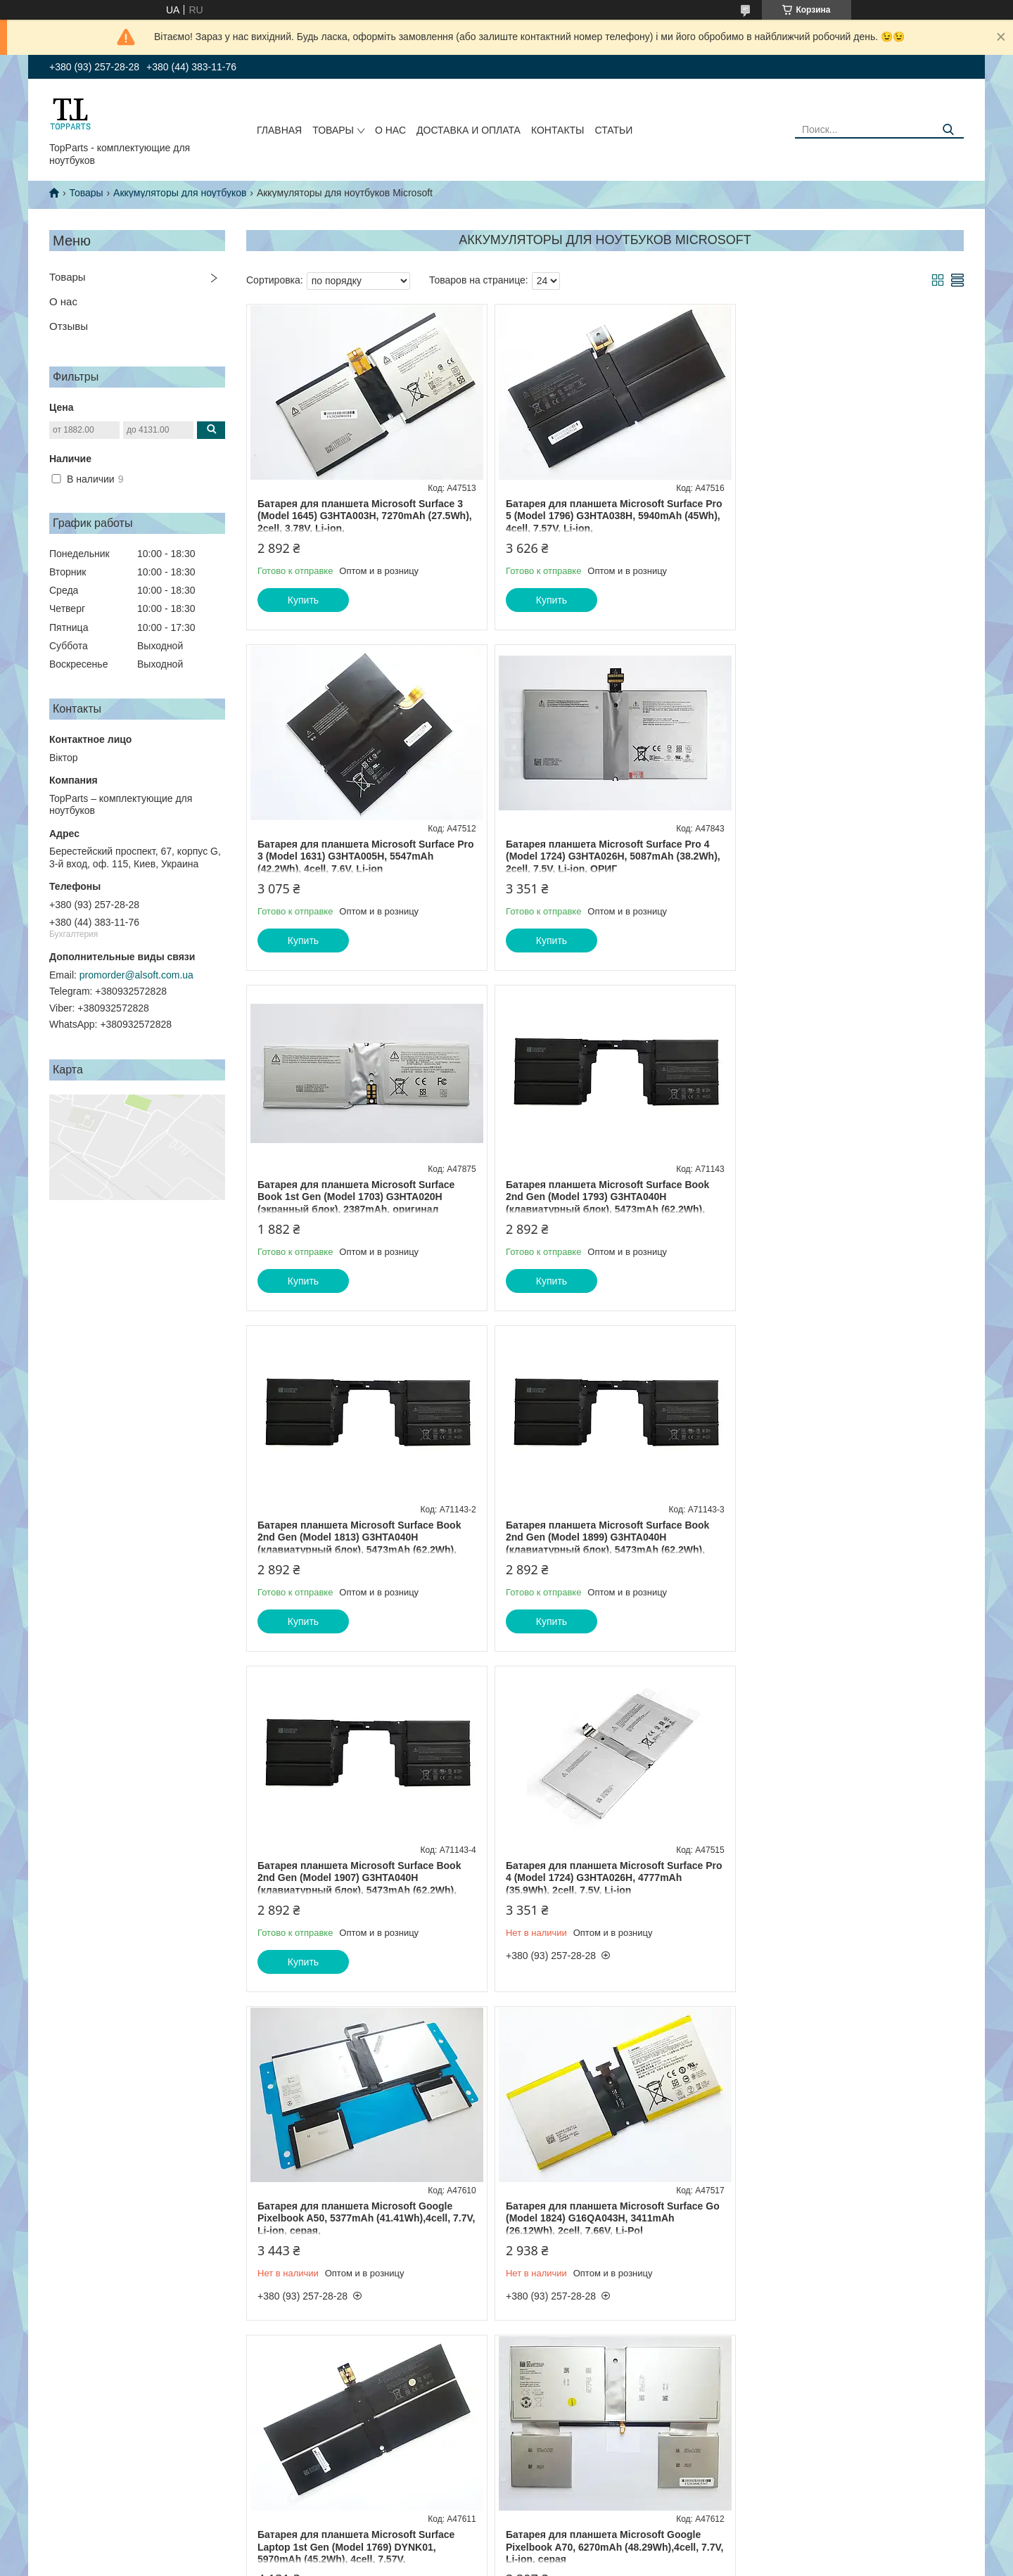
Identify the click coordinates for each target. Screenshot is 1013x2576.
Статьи (613, 130)
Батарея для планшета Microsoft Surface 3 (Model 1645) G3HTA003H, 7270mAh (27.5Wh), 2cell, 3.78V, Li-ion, (360, 516)
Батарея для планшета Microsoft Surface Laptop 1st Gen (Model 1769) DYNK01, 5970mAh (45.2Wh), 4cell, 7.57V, (355, 1866)
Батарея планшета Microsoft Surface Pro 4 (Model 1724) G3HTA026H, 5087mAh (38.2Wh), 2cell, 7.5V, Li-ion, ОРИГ (359, 856)
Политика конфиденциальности (646, 2563)
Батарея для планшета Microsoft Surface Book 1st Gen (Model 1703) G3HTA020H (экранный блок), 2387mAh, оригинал (597, 856)
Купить (303, 600)
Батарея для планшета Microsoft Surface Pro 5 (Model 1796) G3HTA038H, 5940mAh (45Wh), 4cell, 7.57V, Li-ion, (597, 516)
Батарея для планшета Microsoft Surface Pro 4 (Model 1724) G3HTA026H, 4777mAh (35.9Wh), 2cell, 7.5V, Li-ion (355, 1537)
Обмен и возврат (78, 2458)
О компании (67, 2473)
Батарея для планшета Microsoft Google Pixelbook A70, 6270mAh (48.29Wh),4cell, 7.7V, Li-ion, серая (596, 1866)
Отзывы (68, 326)
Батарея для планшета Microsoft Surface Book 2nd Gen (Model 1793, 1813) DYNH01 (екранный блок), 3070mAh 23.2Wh (598, 2195)
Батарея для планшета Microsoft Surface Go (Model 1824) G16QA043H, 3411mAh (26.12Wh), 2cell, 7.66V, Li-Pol (839, 1537)
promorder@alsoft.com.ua (136, 975)
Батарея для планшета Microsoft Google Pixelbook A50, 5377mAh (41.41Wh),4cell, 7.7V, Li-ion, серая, (596, 1537)
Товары (333, 130)
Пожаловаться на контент (526, 2563)
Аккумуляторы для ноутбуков (179, 193)
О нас (390, 130)
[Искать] (948, 130)
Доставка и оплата (468, 130)
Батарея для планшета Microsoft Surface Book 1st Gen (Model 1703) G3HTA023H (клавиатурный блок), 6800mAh (839, 1866)
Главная (279, 130)
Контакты (558, 130)
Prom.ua (566, 2550)
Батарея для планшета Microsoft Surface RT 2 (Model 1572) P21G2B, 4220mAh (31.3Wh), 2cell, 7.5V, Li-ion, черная (355, 2195)
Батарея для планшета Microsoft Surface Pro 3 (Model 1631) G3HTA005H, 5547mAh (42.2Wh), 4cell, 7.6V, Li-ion (839, 516)
